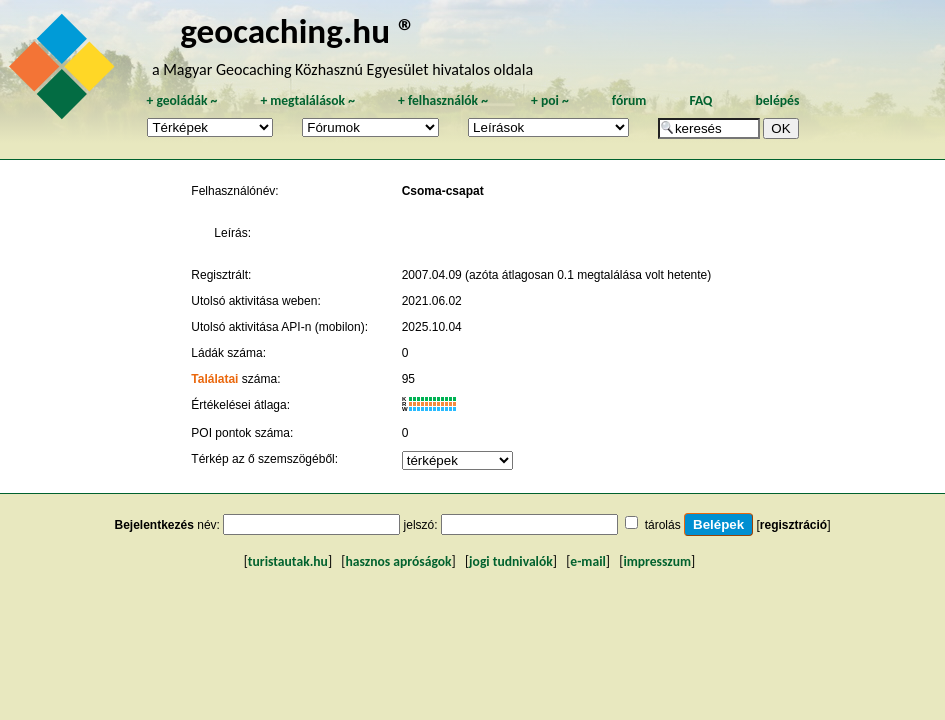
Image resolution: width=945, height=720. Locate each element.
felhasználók (443, 100)
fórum (629, 100)
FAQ (700, 100)
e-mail (587, 561)
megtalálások (307, 100)
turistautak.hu (288, 561)
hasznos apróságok (398, 561)
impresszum (657, 561)
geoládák (181, 100)
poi (550, 100)
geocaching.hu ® (298, 30)
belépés (777, 100)
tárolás (663, 525)
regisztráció (793, 525)
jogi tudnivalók (511, 561)
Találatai (214, 379)
